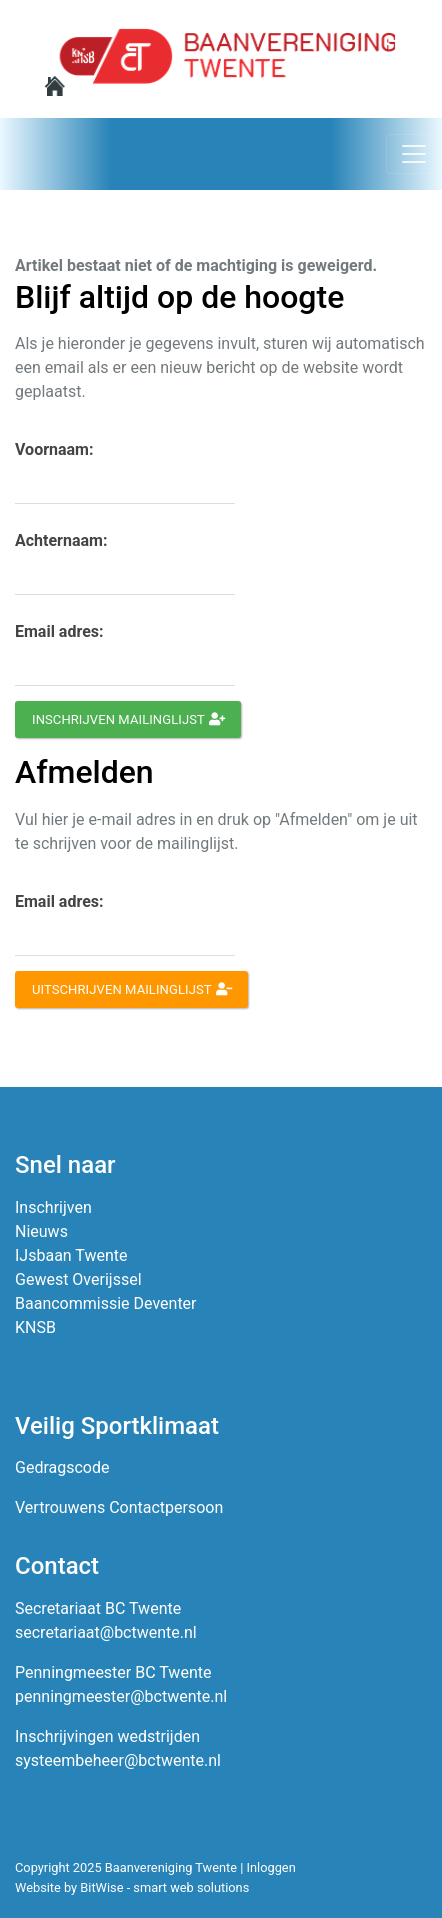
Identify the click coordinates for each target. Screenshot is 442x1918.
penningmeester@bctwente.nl (121, 1696)
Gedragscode (62, 1467)
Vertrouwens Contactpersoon (119, 1507)
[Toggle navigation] (414, 154)
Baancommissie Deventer (106, 1303)
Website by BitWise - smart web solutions (132, 1887)
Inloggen (271, 1867)
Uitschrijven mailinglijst (132, 989)
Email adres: (59, 631)
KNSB (35, 1327)
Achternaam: (61, 540)
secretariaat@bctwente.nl (106, 1632)
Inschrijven (53, 1207)
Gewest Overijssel (78, 1279)
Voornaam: (54, 449)
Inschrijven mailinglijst (128, 719)
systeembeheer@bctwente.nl (118, 1760)
